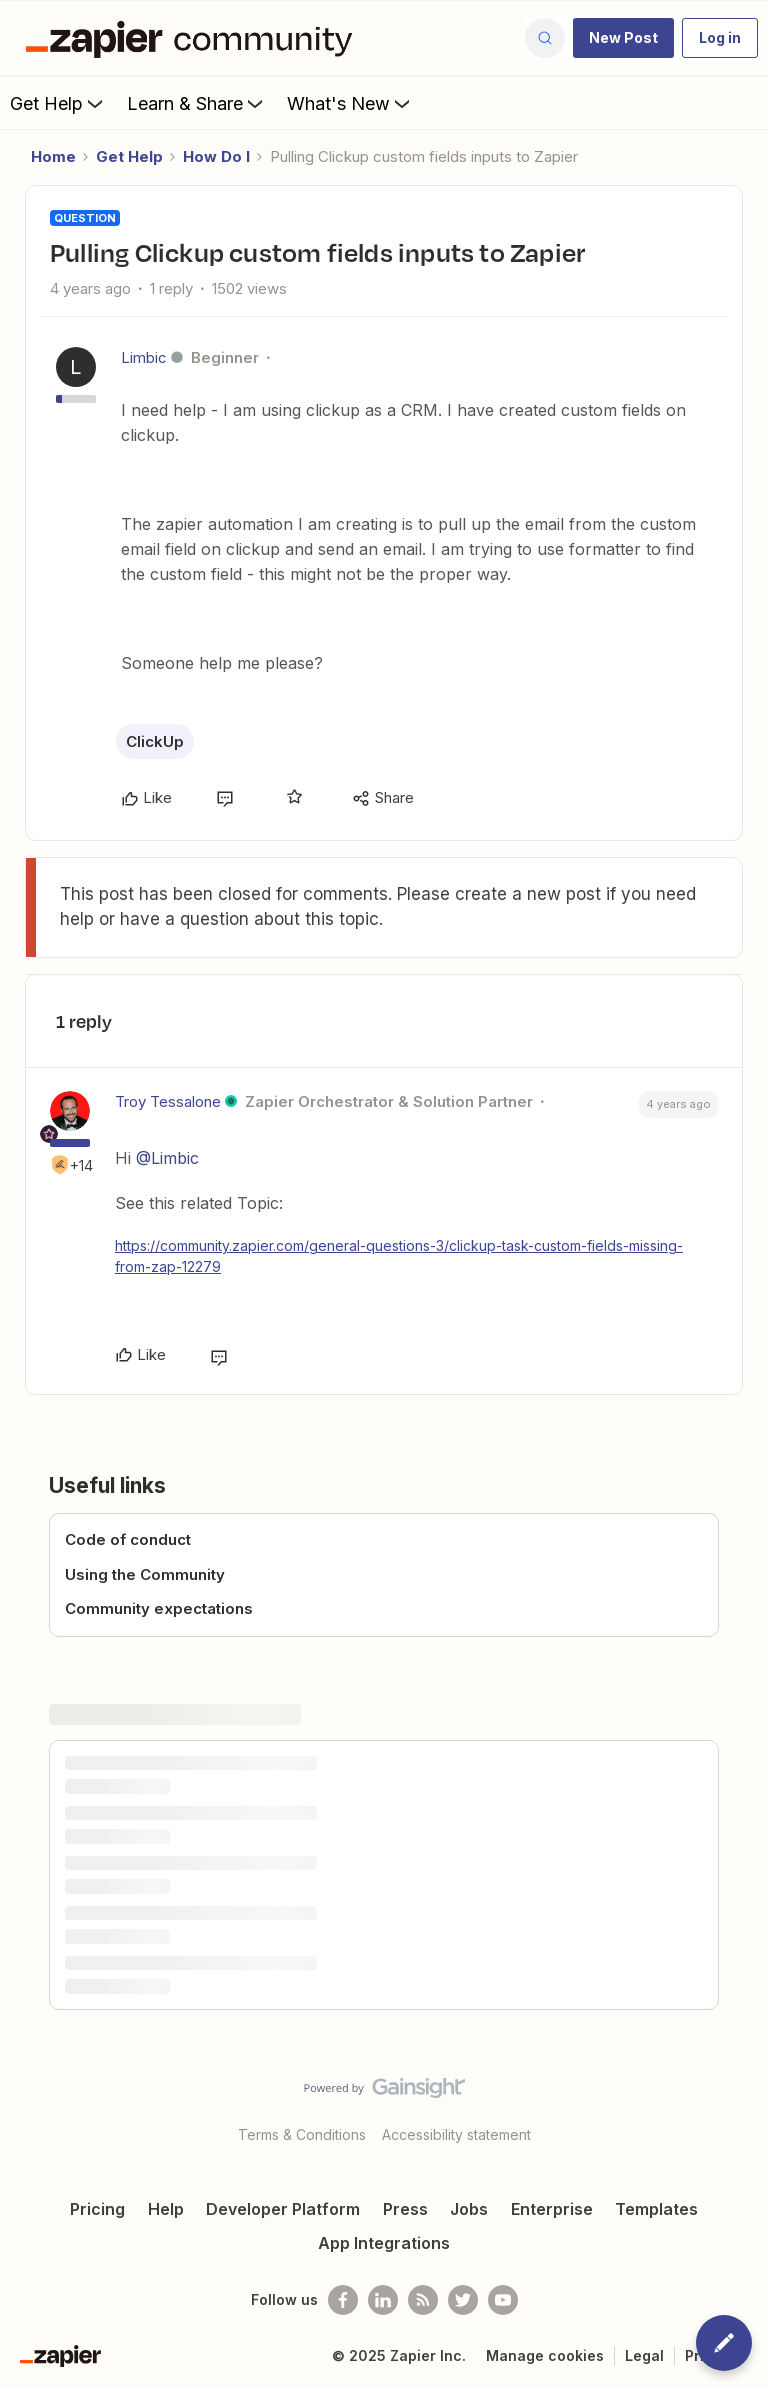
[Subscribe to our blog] (423, 2300)
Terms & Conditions (302, 2134)
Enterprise (552, 2209)
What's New (350, 103)
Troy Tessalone (168, 1101)
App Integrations (384, 2243)
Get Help (58, 103)
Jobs (469, 2209)
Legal (644, 2355)
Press (405, 2209)
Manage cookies (545, 2355)
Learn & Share (197, 103)
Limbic (144, 357)
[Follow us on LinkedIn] (383, 2300)
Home (53, 156)
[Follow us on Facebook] (343, 2300)
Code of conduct (128, 1539)
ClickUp (155, 741)
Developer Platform (283, 2209)
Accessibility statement (456, 2134)
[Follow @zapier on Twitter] (463, 2300)
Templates (656, 2209)
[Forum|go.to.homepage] (194, 38)
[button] (623, 38)
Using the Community (145, 1574)
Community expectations (159, 1608)
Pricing (97, 2209)
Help (166, 2209)
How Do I (216, 156)
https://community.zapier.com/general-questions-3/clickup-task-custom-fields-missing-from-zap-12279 (399, 1256)
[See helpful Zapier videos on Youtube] (503, 2300)
